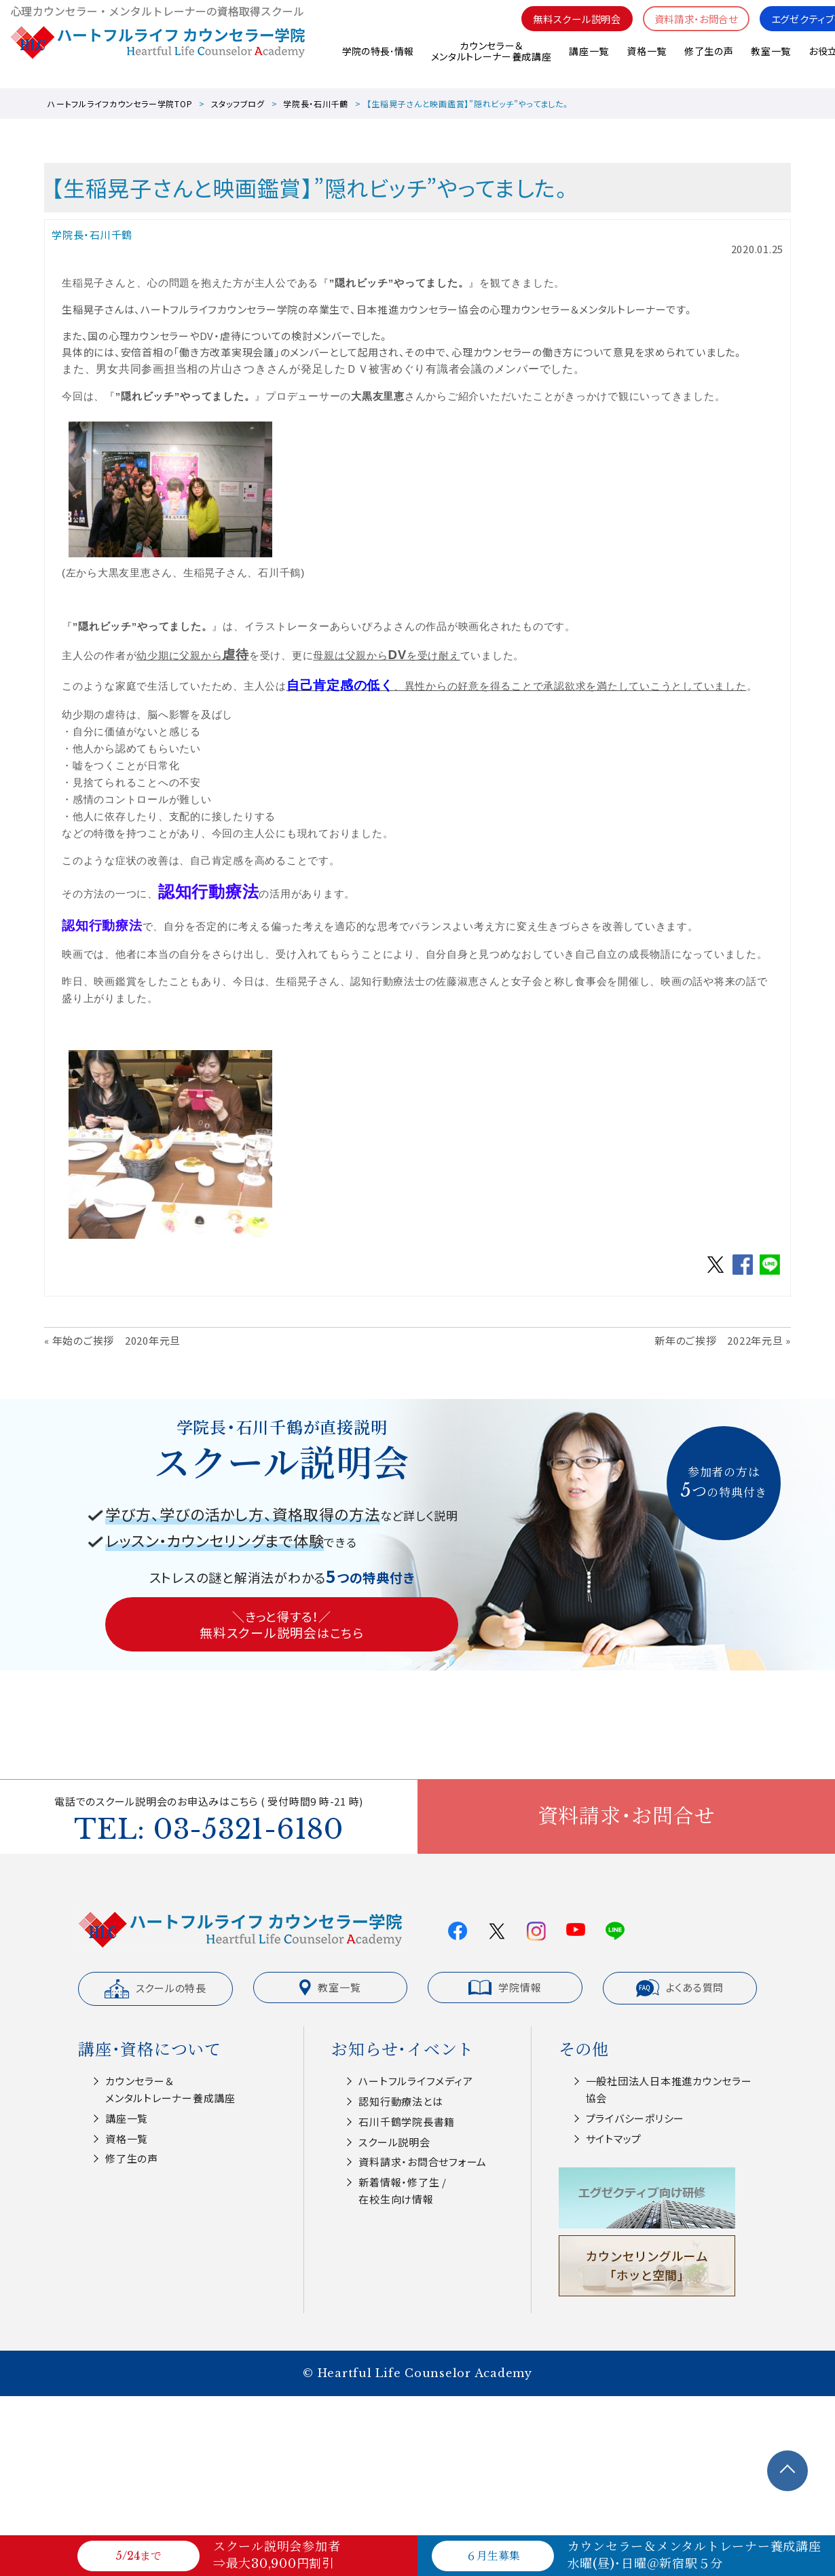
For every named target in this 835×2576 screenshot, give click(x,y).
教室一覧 (771, 60)
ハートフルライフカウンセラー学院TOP (120, 103)
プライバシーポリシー (635, 2118)
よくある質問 (680, 1988)
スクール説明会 (394, 2142)
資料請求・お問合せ (687, 27)
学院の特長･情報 (376, 60)
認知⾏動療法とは (400, 2101)
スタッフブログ (238, 103)
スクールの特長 (155, 1988)
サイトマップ (614, 2138)
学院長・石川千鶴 (315, 103)
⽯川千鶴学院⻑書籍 (406, 2121)
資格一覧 (646, 60)
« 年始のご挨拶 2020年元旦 (112, 1340)
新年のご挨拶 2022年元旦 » (722, 1340)
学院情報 (504, 1987)
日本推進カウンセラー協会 (418, 309)
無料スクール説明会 (562, 27)
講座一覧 (588, 60)
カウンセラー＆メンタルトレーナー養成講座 (490, 60)
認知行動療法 (208, 891)
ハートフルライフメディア (415, 2081)
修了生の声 (708, 60)
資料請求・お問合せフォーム (422, 2161)
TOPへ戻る (787, 2470)
